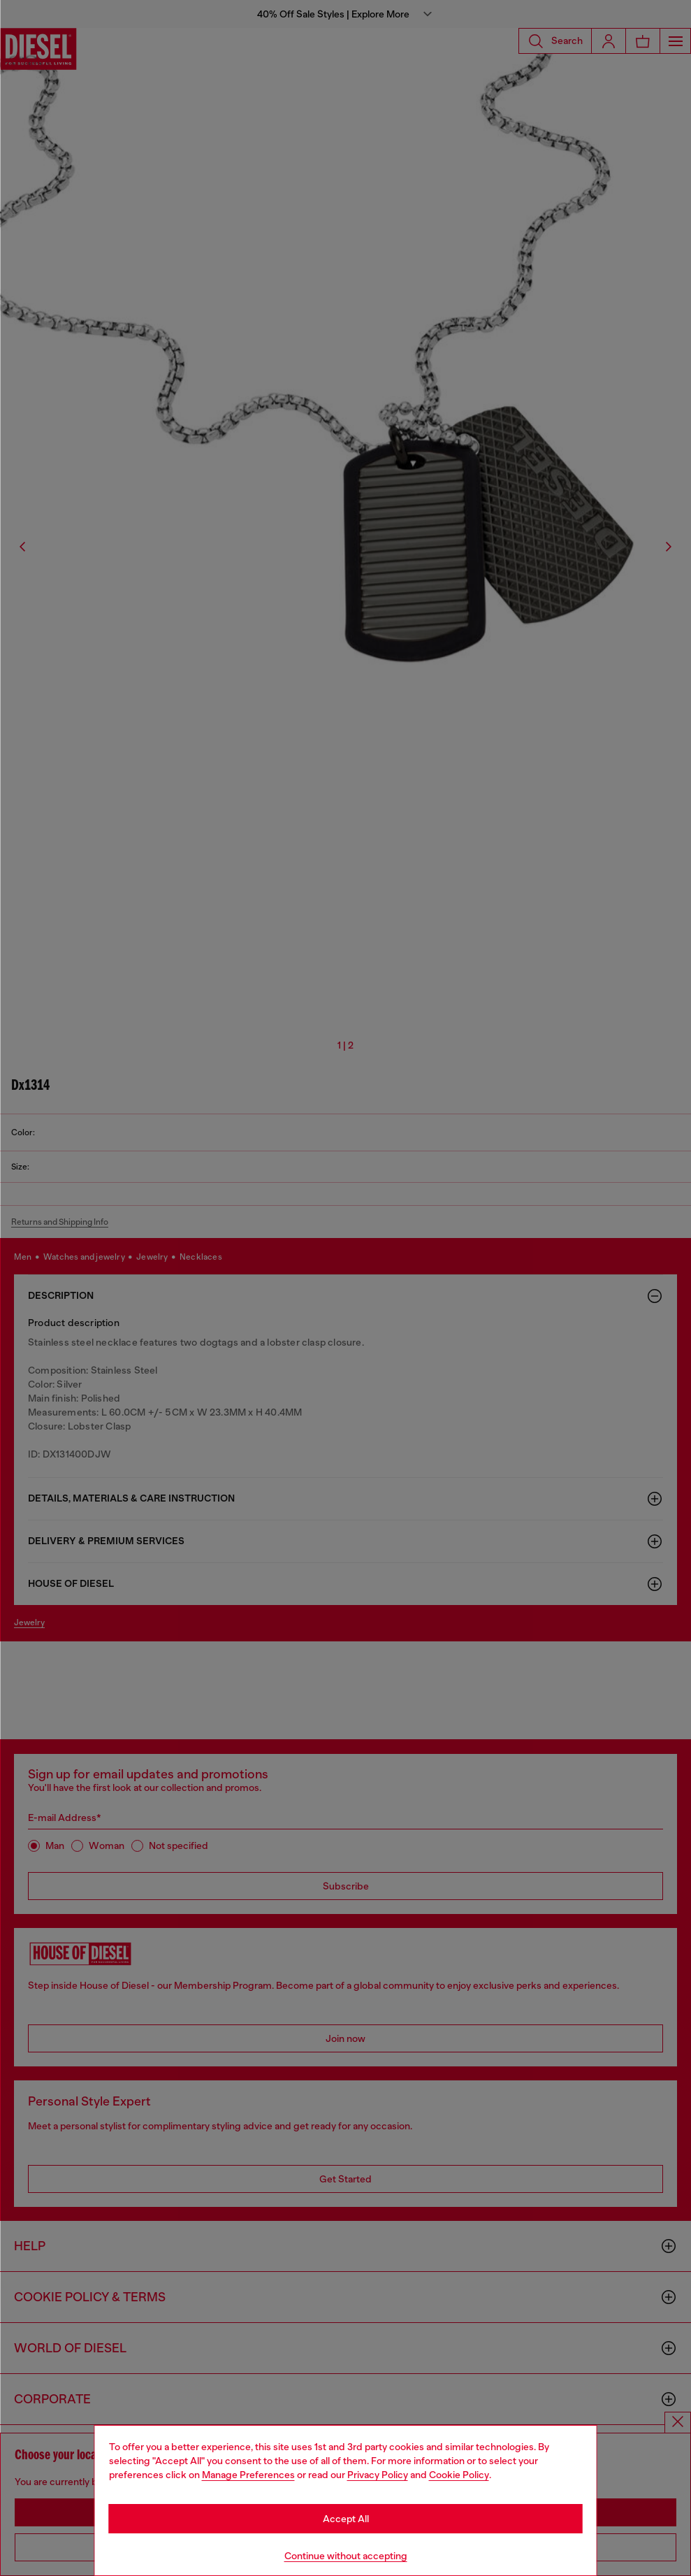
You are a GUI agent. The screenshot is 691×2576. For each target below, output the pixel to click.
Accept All (346, 2518)
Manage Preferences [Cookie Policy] (248, 2474)
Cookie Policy (459, 2474)
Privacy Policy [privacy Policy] (377, 2474)
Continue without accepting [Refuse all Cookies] (345, 2555)
